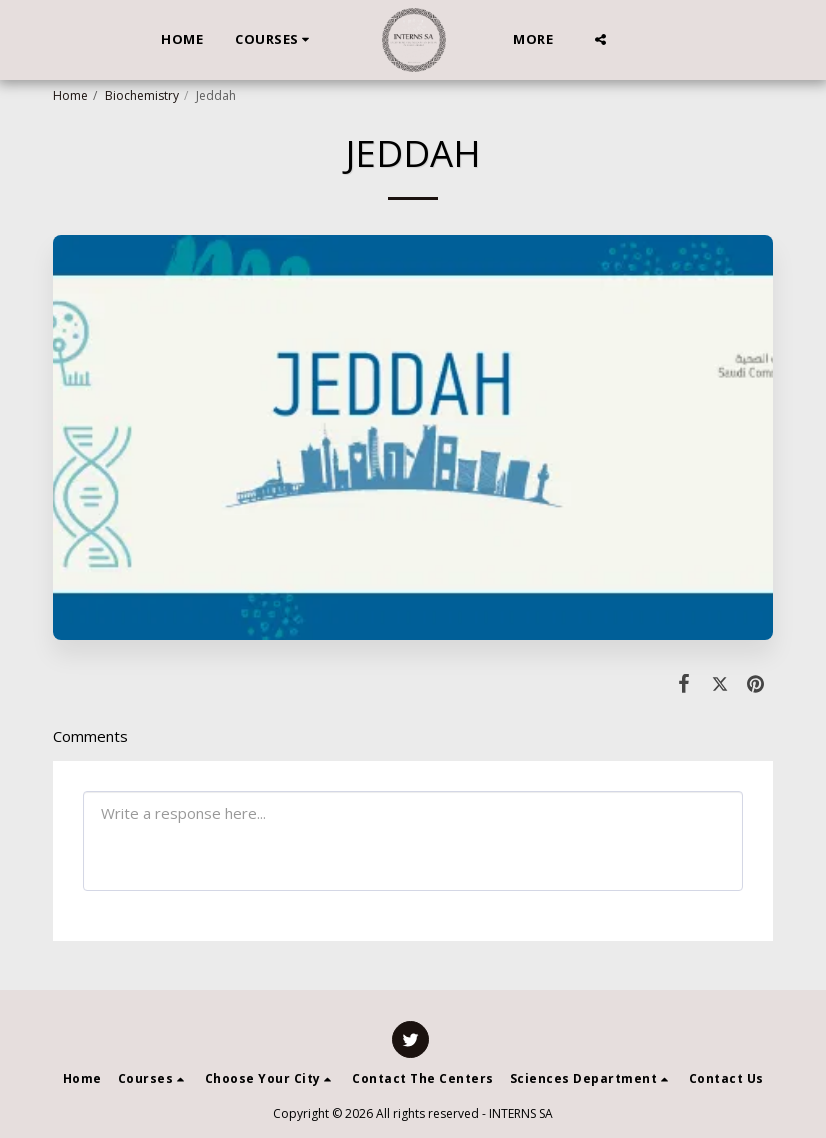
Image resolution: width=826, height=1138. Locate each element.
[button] (275, 40)
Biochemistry (142, 95)
